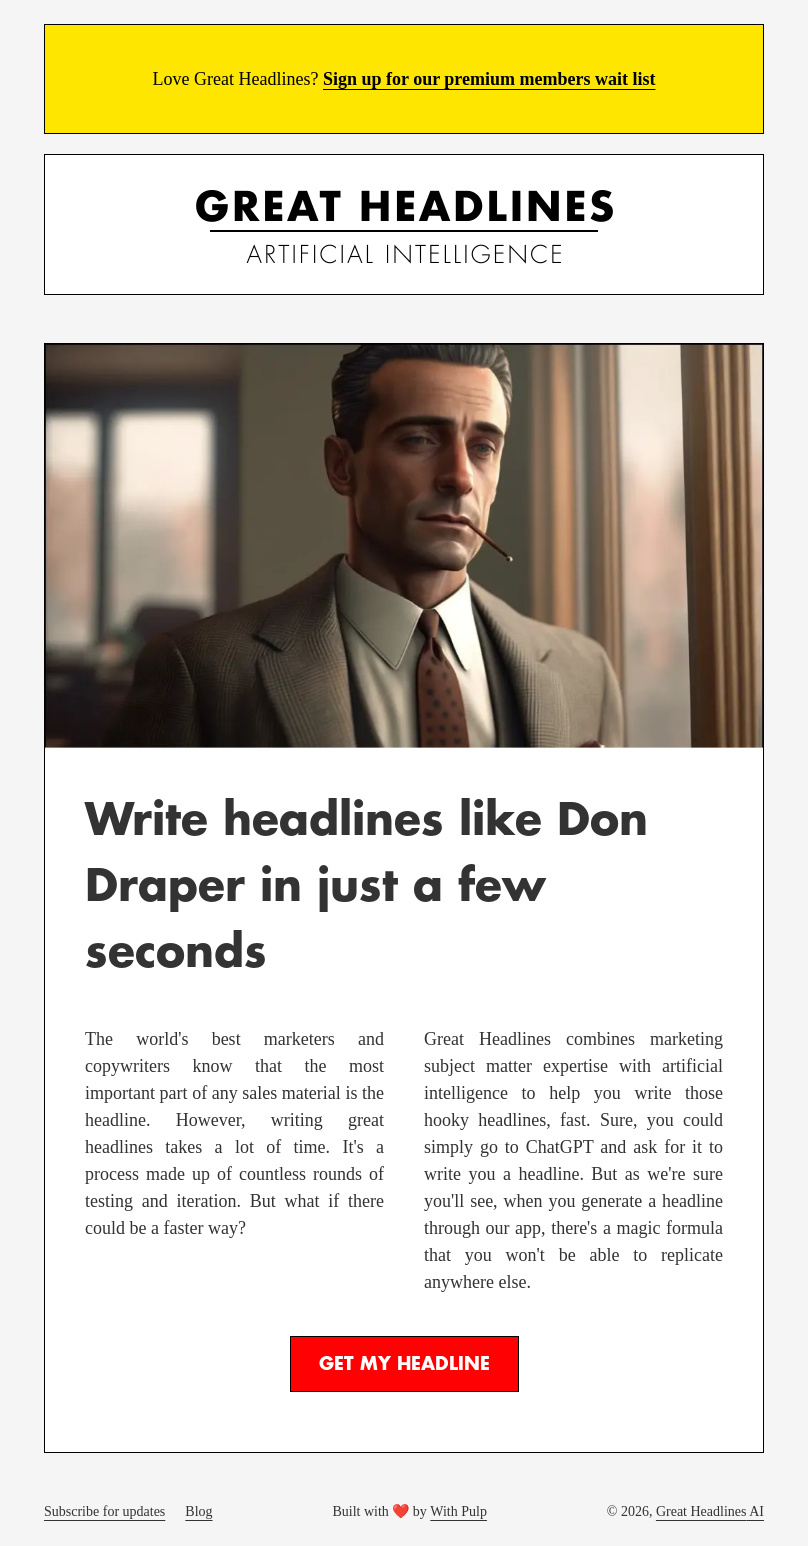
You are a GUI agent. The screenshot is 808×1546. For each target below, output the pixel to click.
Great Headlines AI (710, 1511)
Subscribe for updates (104, 1511)
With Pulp (458, 1511)
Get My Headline (404, 1364)
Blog (198, 1511)
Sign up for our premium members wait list (489, 79)
